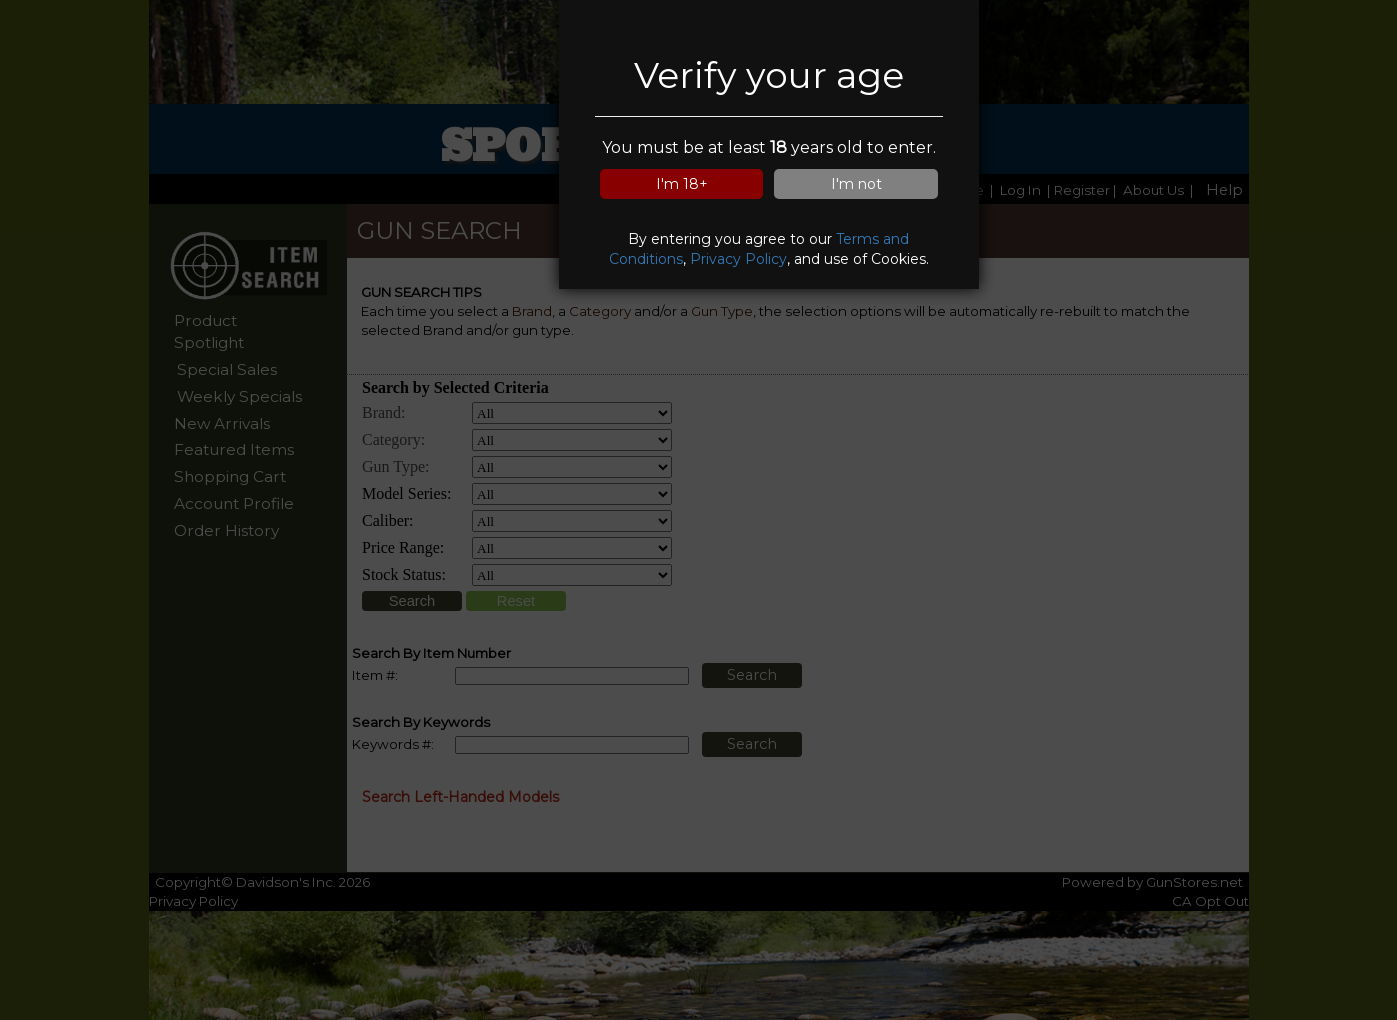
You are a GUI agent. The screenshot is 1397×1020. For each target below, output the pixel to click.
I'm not (856, 184)
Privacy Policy (738, 259)
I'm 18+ (682, 184)
